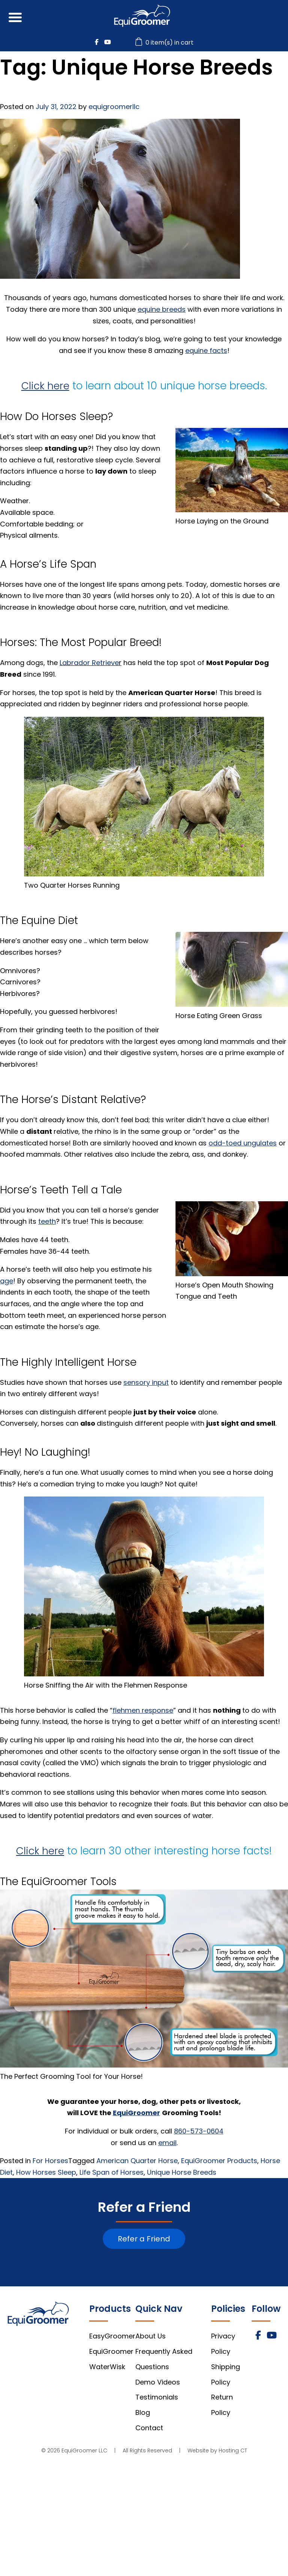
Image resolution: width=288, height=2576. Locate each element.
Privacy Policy (223, 2343)
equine (150, 309)
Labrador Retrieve (89, 662)
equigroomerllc (114, 106)
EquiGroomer (111, 2351)
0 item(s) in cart (165, 42)
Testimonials (156, 2397)
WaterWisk (107, 2366)
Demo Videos (157, 2382)
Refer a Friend (144, 2239)
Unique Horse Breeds (181, 2172)
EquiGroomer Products (219, 2160)
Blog (142, 2412)
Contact (149, 2427)
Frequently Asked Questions (163, 2359)
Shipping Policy (225, 2374)
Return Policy (222, 2404)
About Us (150, 2336)
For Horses (50, 2160)
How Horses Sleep (46, 2172)
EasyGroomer (112, 2336)
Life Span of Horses (112, 2172)
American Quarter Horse (137, 2160)
